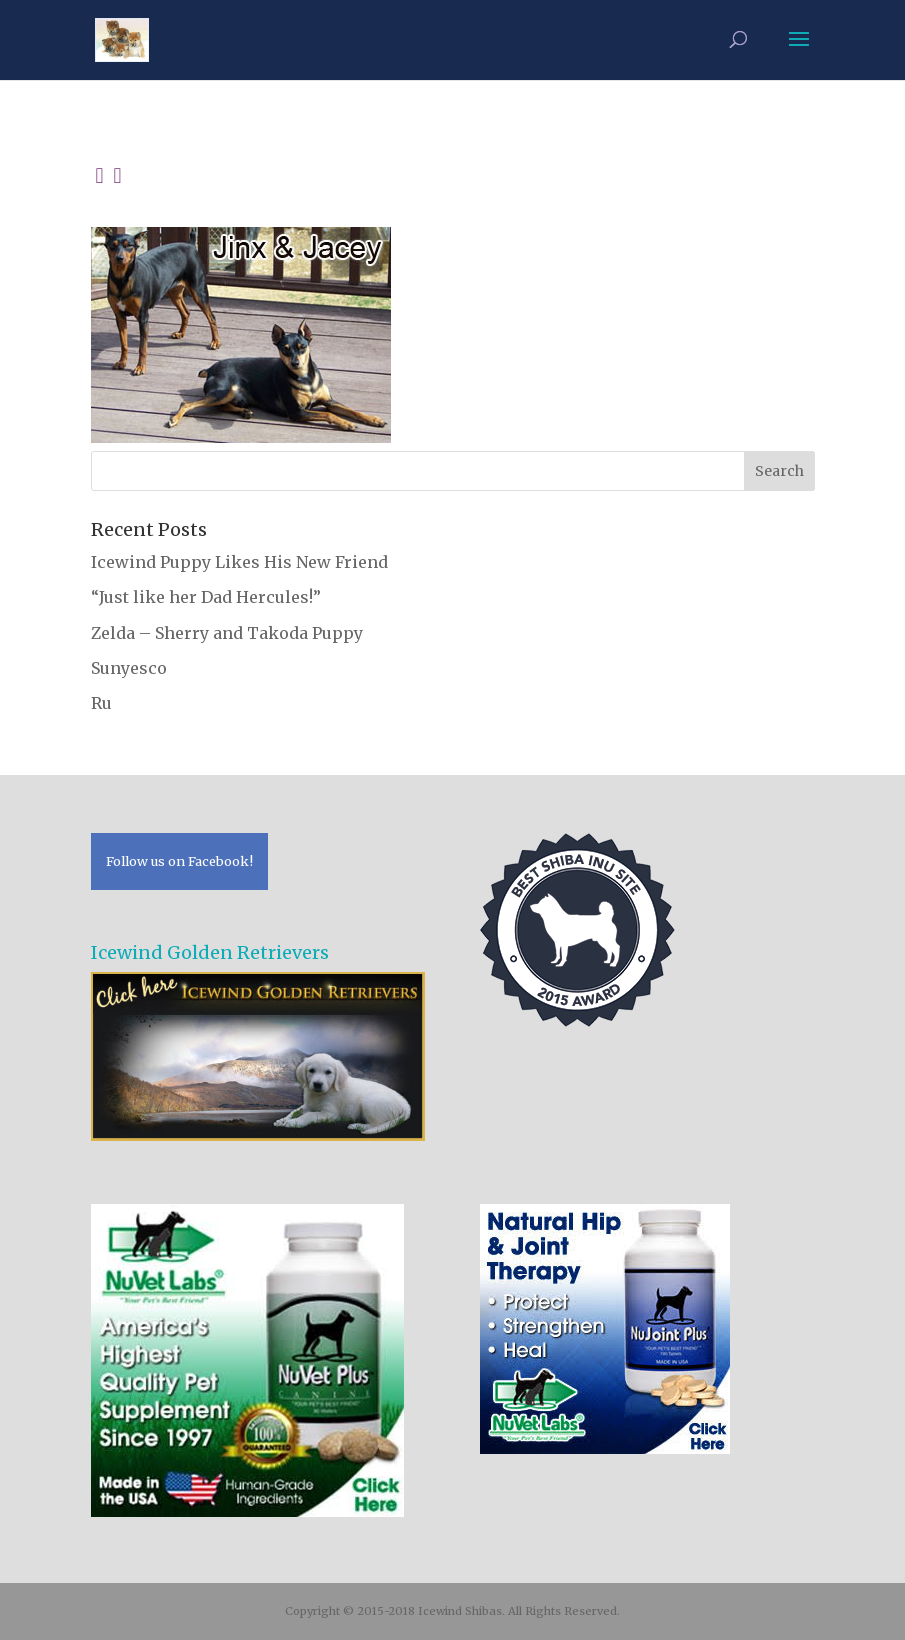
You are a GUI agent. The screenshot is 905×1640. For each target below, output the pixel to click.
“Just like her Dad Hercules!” (206, 597)
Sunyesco (129, 668)
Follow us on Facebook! (179, 861)
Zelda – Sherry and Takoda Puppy (227, 633)
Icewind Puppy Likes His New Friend (239, 562)
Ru (101, 703)
